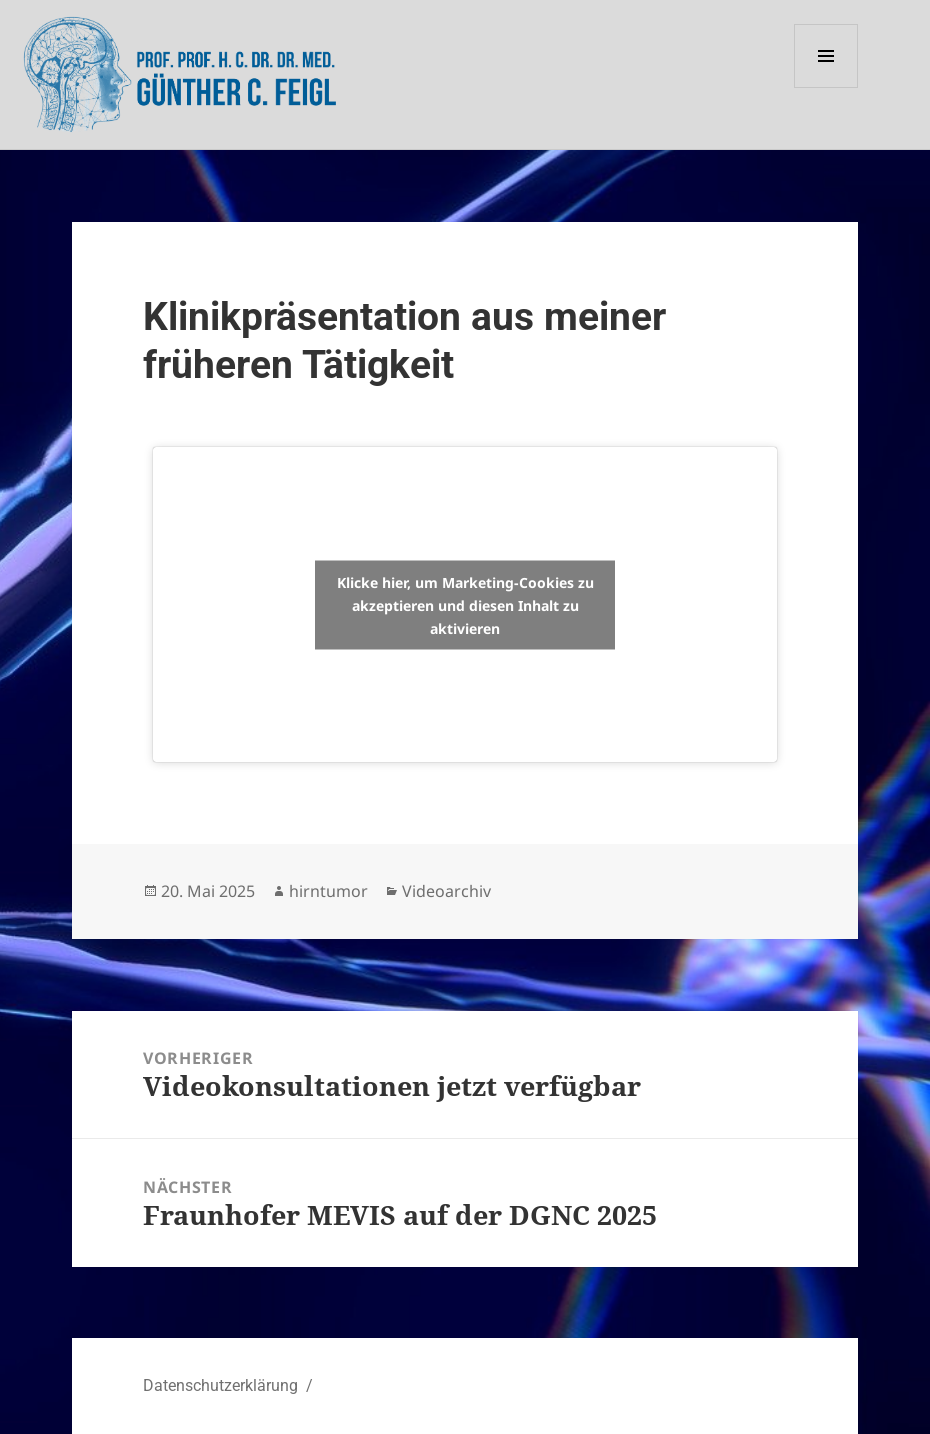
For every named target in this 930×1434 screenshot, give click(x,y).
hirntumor (328, 891)
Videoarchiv (446, 891)
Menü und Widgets (826, 87)
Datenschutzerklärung (220, 1385)
